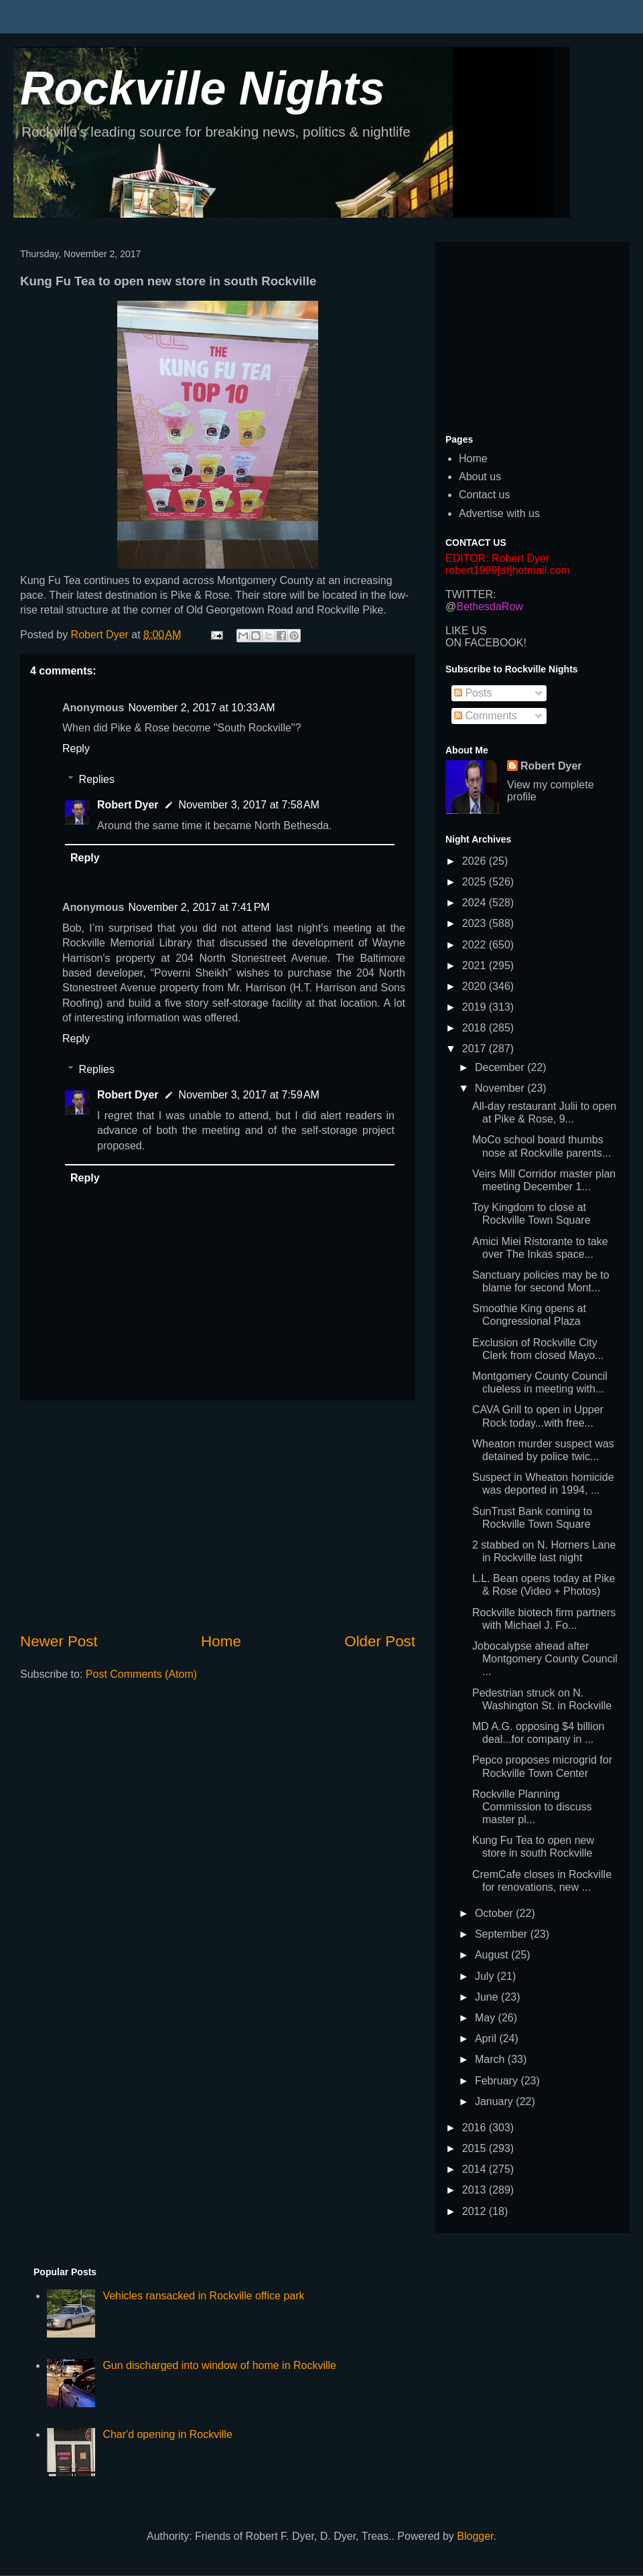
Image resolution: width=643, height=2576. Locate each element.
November (501, 1088)
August (493, 1954)
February (497, 2080)
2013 (475, 2190)
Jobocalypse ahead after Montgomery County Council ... (545, 1658)
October (495, 1913)
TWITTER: (470, 594)
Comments (485, 715)
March (491, 2059)
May (486, 2017)
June (488, 1997)
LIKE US (465, 630)
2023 (475, 923)
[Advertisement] (217, 1515)
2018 (475, 1027)
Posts (473, 693)
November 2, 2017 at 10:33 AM (201, 707)
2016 (475, 2127)
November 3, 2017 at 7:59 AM (249, 1094)
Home (221, 1641)
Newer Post (59, 1641)
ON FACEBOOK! (485, 642)
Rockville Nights (202, 88)
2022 (475, 944)
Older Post (379, 1641)
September (502, 1934)
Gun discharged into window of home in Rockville (219, 2365)
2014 (475, 2169)
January (495, 2101)
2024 (475, 902)
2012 (475, 2211)
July (486, 1976)
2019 (475, 1007)
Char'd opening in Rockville (167, 2434)
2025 (475, 881)
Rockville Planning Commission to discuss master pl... (532, 1806)
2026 (475, 861)
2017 (475, 1048)
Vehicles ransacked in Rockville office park (203, 2295)
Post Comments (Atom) (141, 1674)
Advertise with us (499, 513)
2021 (475, 965)
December (501, 1067)
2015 (475, 2148)
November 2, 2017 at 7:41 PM (198, 907)
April (487, 2038)
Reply (76, 748)
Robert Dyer (128, 804)
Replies (97, 779)
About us (480, 476)
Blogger (475, 2536)
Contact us (484, 494)
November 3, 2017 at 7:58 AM (249, 804)
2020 (475, 986)
